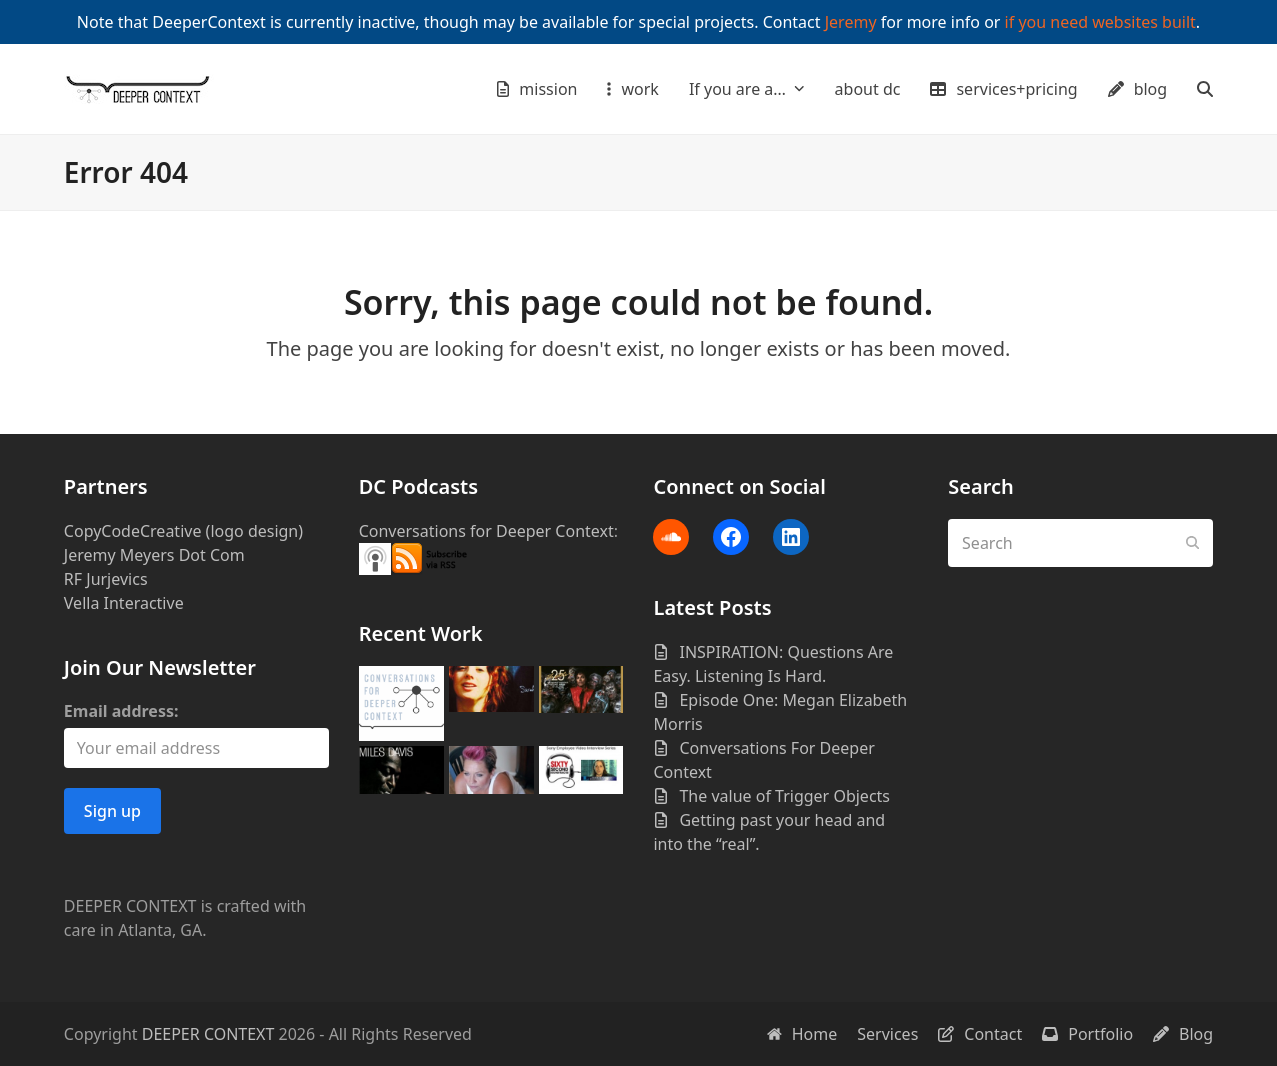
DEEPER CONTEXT (208, 1034)
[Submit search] (1193, 543)
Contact (980, 1034)
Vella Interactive (124, 603)
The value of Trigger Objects (784, 796)
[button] (1205, 89)
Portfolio (1087, 1034)
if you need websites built (1100, 22)
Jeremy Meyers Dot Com (154, 555)
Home (802, 1034)
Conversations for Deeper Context (486, 531)
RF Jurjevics (106, 579)
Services (887, 1034)
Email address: (121, 711)
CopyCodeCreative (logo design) (183, 531)
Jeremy (851, 22)
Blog (1183, 1034)
